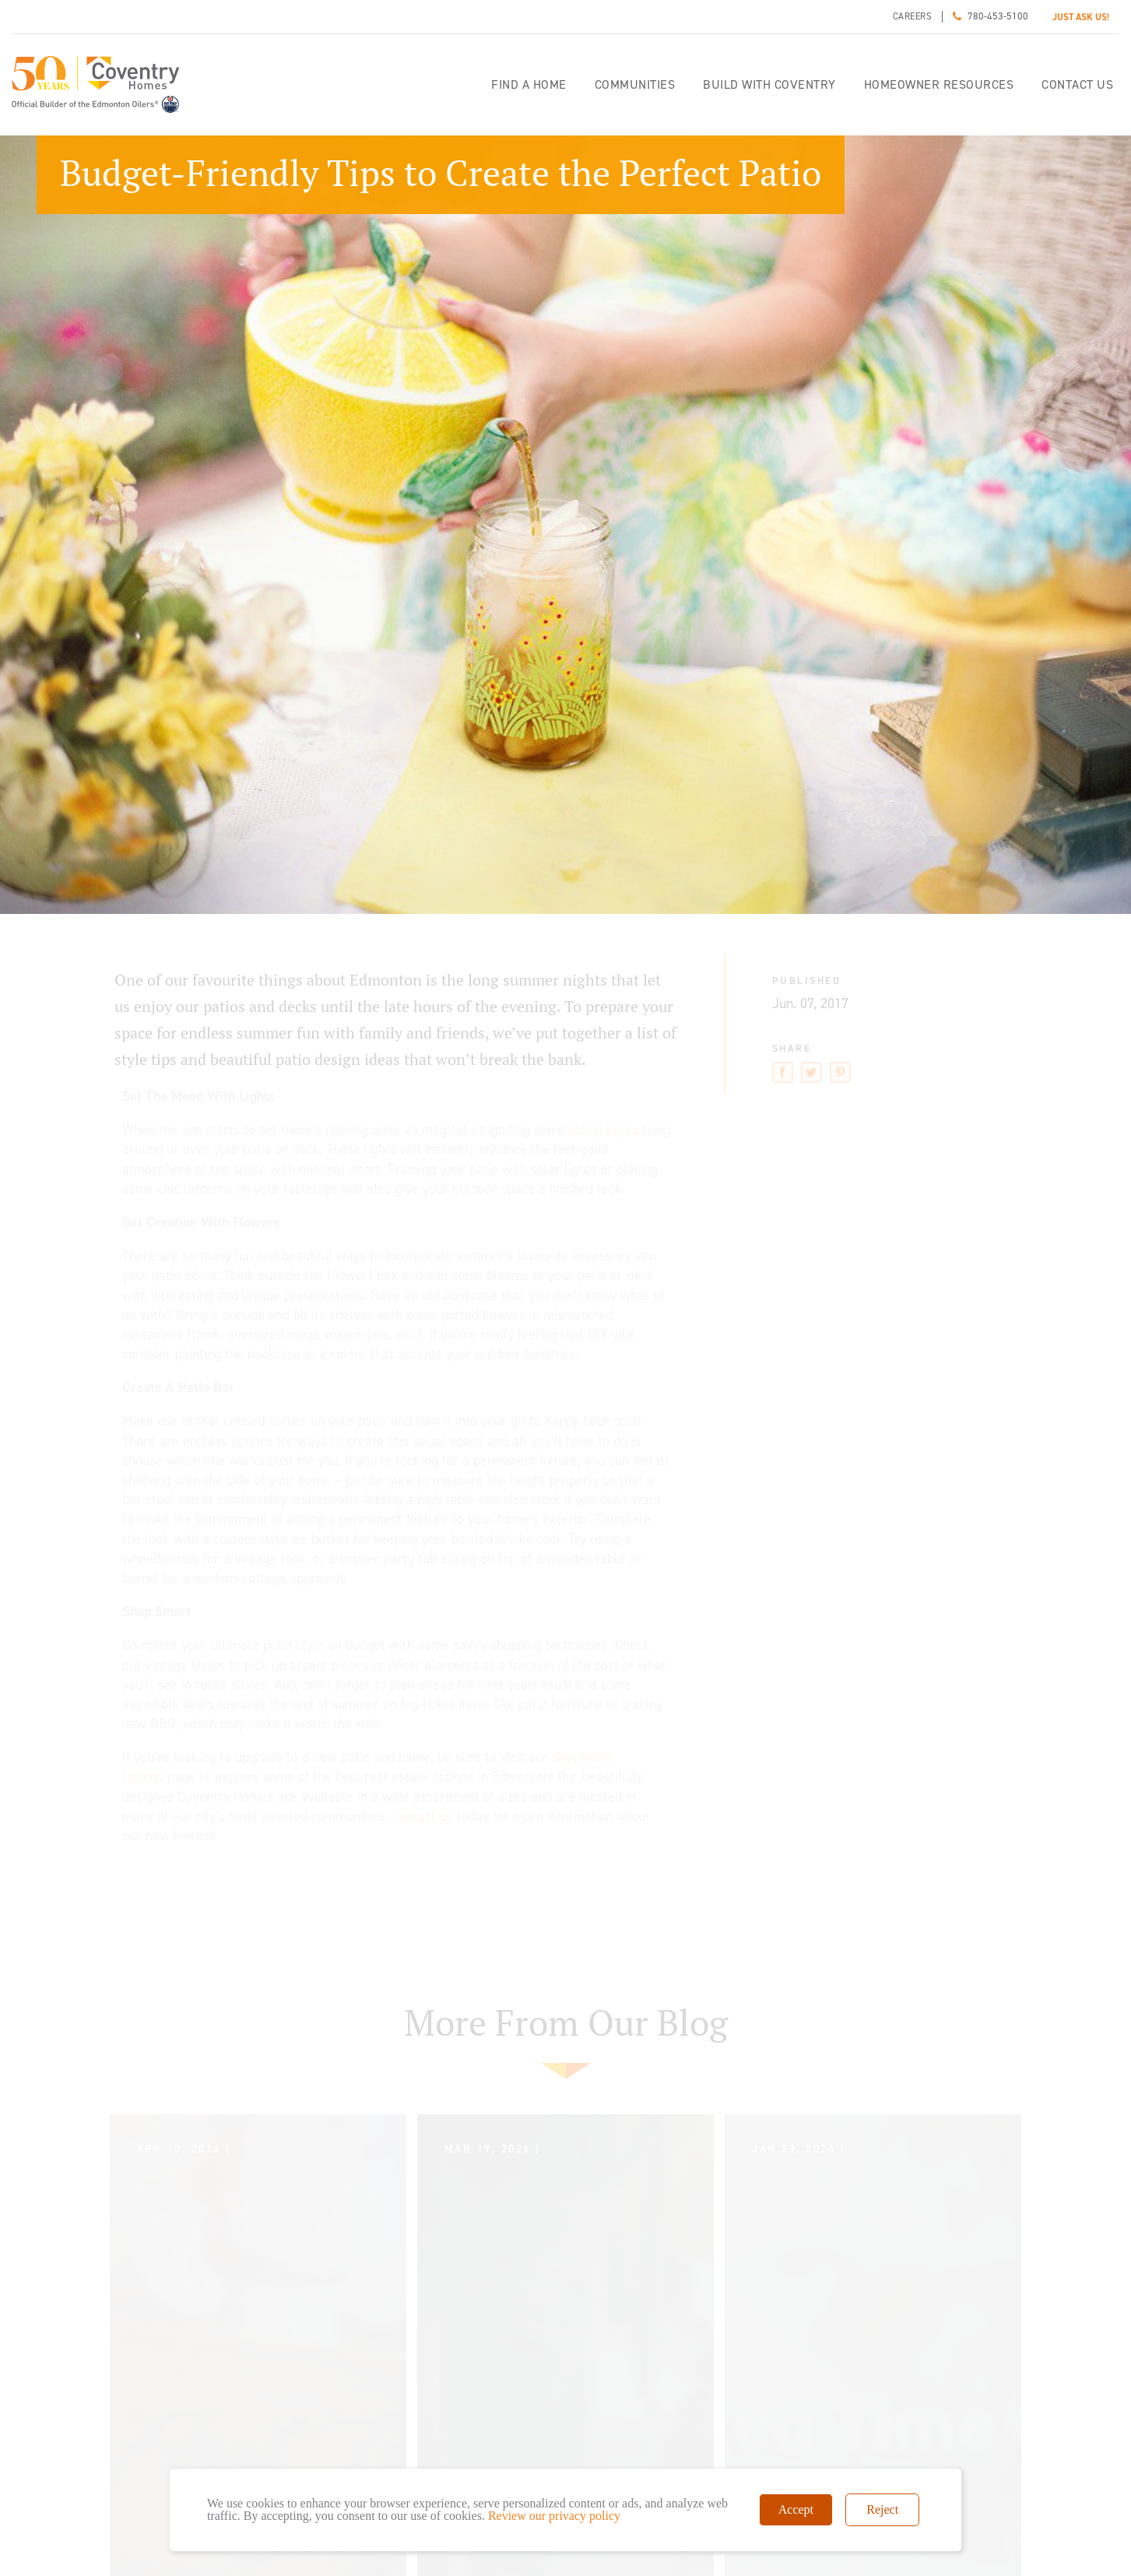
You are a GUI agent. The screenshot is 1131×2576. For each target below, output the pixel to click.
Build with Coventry (769, 84)
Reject (882, 2509)
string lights (603, 1129)
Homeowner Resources (939, 84)
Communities (635, 84)
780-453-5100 (998, 16)
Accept (795, 2509)
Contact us (422, 1816)
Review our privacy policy (554, 2515)
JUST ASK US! (1080, 17)
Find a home (529, 84)
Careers (913, 16)
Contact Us (1077, 84)
